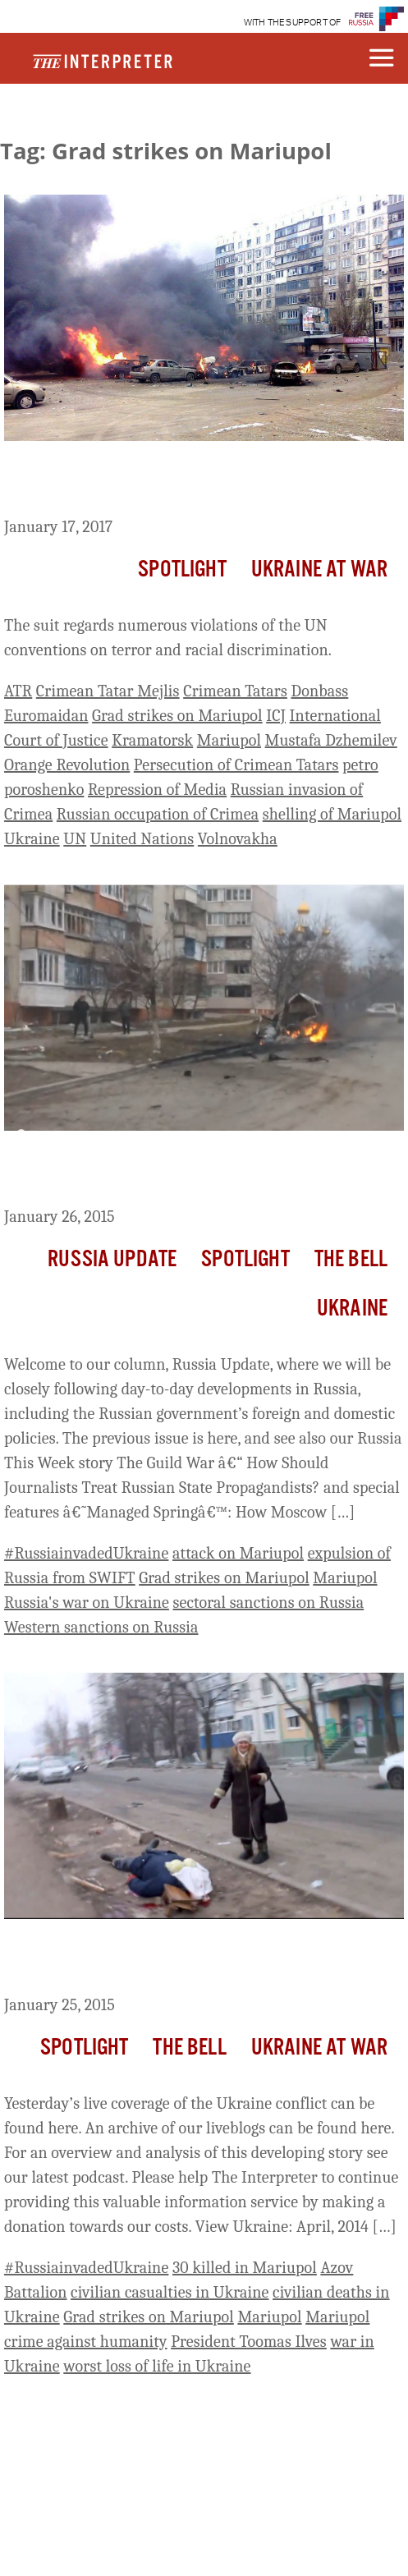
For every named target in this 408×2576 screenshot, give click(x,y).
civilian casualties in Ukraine (169, 2292)
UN (74, 838)
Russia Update (112, 1259)
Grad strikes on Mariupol (177, 715)
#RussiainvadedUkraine (86, 1553)
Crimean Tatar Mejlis (108, 691)
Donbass (319, 691)
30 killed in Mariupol (244, 2267)
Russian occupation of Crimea (158, 814)
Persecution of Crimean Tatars (236, 764)
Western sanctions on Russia (101, 1627)
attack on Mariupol (238, 1553)
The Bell (350, 1259)
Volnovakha (237, 838)
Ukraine (32, 838)
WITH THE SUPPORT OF (293, 22)
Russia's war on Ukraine (86, 1602)
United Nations (142, 838)
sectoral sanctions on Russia (268, 1602)
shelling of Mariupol (332, 814)
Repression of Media (157, 789)
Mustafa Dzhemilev (331, 740)
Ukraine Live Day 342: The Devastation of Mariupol (173, 1960)
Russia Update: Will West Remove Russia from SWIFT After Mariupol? (191, 1172)
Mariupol (229, 740)
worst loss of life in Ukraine (156, 2366)
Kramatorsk (152, 740)
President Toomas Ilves (249, 2341)
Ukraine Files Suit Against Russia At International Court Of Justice (202, 482)
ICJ (276, 715)
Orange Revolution (67, 764)
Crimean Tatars (235, 691)
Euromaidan (46, 715)
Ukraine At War (319, 570)
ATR (18, 691)
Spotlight (182, 570)
